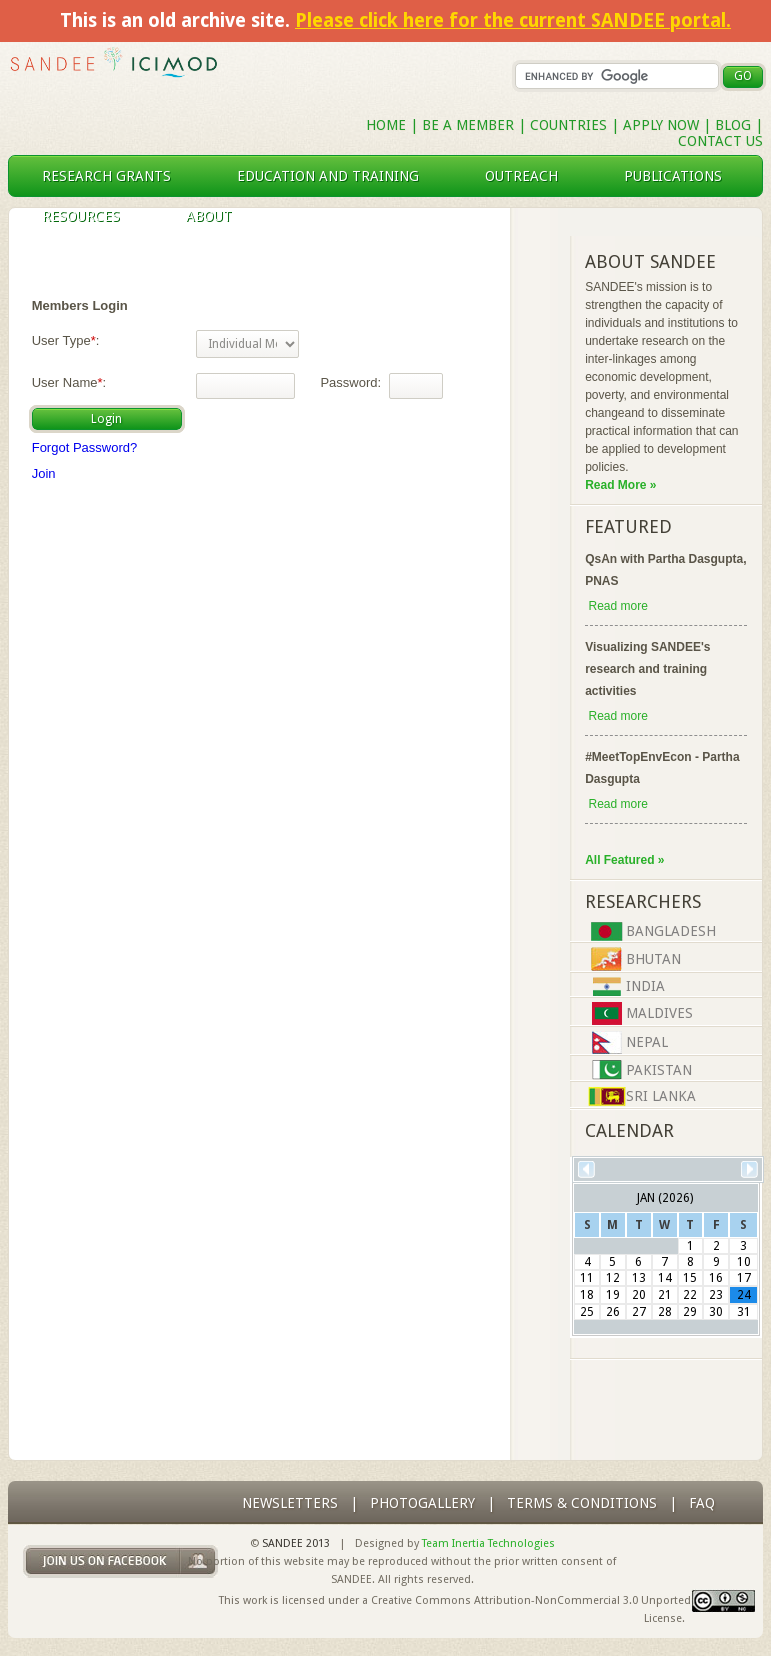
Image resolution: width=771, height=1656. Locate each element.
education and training (336, 176)
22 (690, 1295)
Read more (617, 606)
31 (744, 1312)
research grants (114, 176)
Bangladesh (671, 931)
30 (716, 1312)
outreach (529, 176)
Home (386, 125)
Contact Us (720, 141)
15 (690, 1278)
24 (744, 1295)
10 (744, 1262)
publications (681, 176)
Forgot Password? (85, 447)
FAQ (702, 1503)
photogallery (422, 1503)
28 (665, 1312)
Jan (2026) (665, 1198)
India (645, 986)
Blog (733, 125)
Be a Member (468, 125)
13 (639, 1278)
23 (716, 1295)
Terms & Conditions (582, 1503)
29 (690, 1312)
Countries (570, 125)
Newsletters (290, 1503)
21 (665, 1295)
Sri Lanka (661, 1096)
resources (89, 216)
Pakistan (659, 1070)
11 (587, 1278)
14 (665, 1278)
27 (639, 1312)
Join (44, 473)
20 (639, 1295)
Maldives (659, 1013)
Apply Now (661, 125)
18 (587, 1295)
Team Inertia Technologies (488, 1543)
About (217, 216)
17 (744, 1278)
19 (613, 1295)
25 (587, 1312)
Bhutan (653, 959)
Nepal (647, 1042)
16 (716, 1278)
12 (613, 1278)
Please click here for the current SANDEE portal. (513, 20)
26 (613, 1312)
